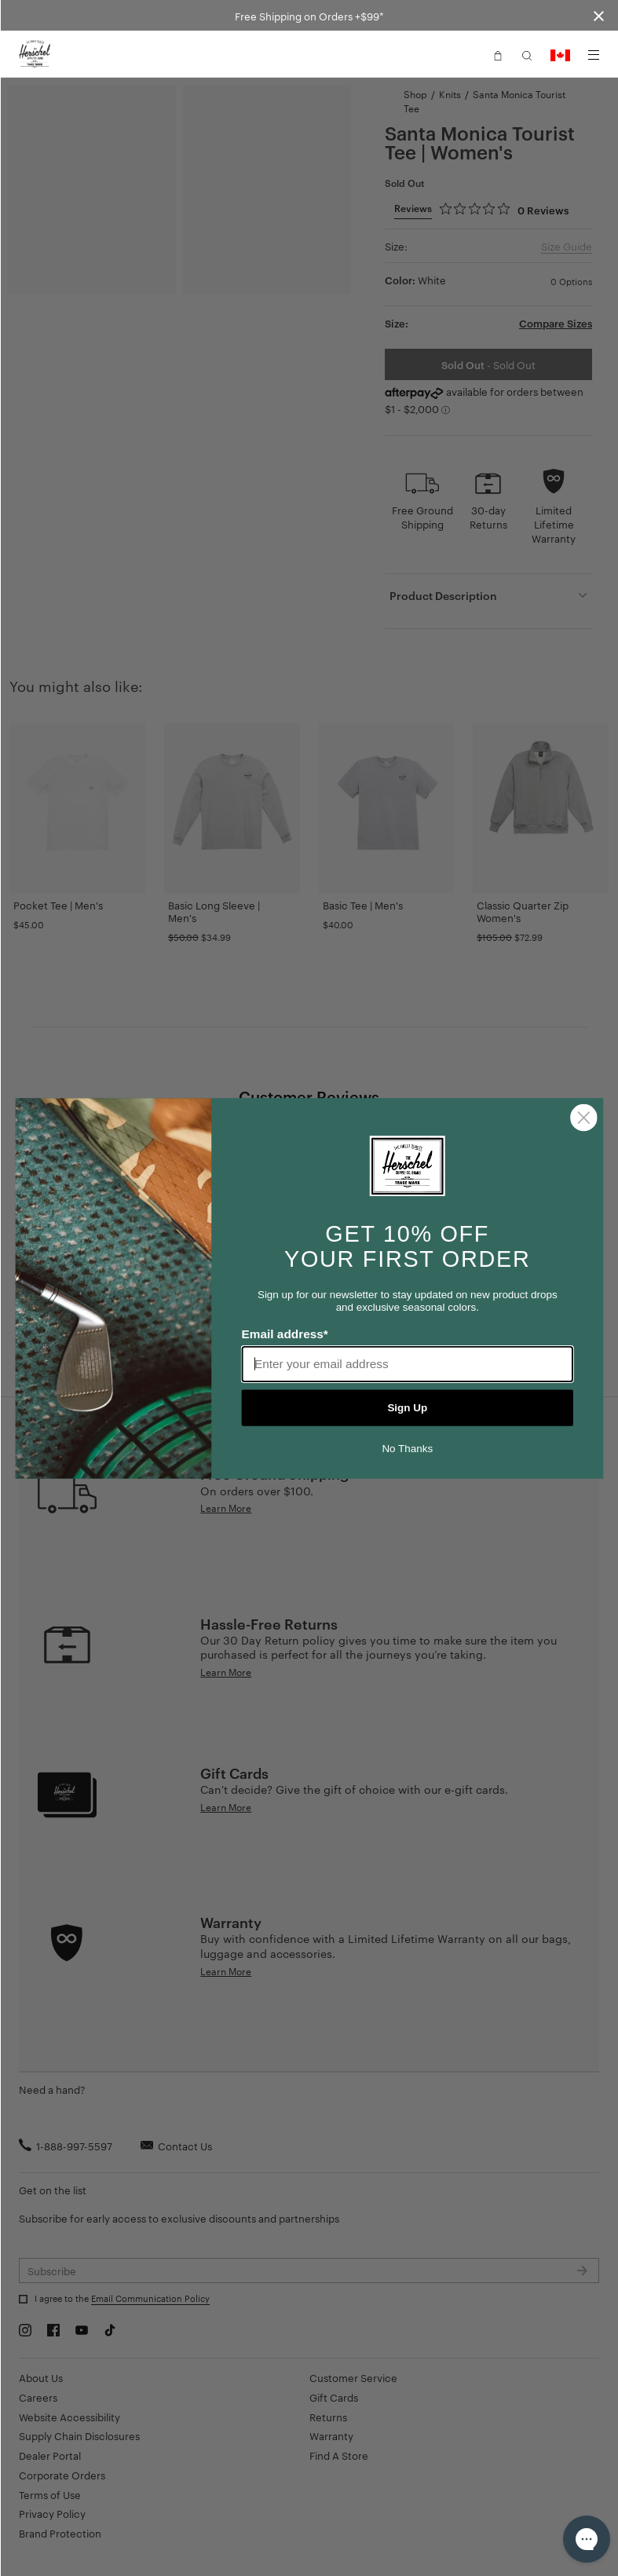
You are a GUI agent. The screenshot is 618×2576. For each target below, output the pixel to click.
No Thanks (407, 1448)
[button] (497, 54)
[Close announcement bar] (599, 15)
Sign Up (407, 1407)
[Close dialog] (584, 1117)
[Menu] (593, 55)
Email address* (284, 1333)
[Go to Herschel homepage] (34, 54)
